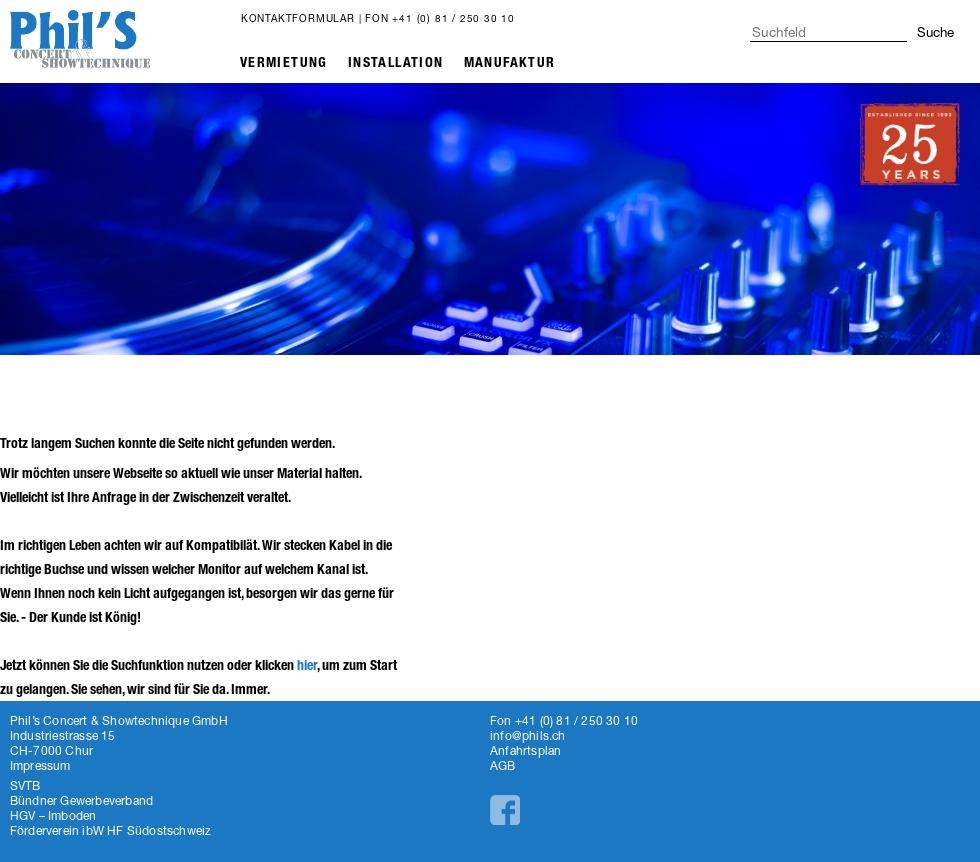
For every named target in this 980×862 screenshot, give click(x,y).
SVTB (25, 785)
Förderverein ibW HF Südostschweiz (111, 830)
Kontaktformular (298, 18)
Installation (396, 62)
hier (307, 665)
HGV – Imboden (53, 815)
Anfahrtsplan (525, 750)
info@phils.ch (528, 735)
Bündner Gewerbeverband (81, 800)
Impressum (40, 765)
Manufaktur (510, 62)
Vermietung (284, 62)
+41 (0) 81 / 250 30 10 (453, 18)
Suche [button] (935, 32)
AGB (503, 765)
